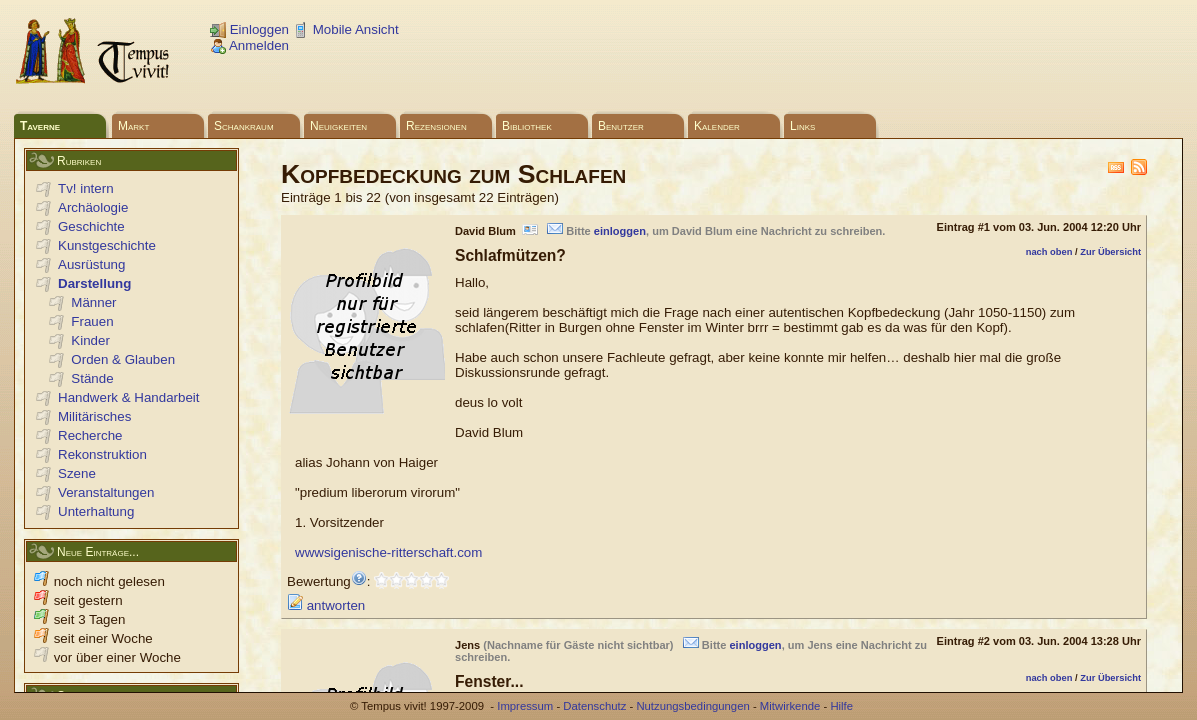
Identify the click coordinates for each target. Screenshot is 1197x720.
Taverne (40, 126)
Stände (92, 378)
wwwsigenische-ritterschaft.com (388, 552)
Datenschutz (594, 706)
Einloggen (249, 29)
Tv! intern (86, 188)
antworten (326, 605)
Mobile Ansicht (346, 29)
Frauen (92, 321)
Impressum (525, 706)
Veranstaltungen (106, 492)
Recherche (90, 435)
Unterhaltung (96, 511)
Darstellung (94, 283)
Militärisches (94, 416)
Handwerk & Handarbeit (129, 397)
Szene (77, 473)
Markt (133, 126)
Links (802, 126)
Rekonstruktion (102, 454)
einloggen (620, 231)
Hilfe (841, 706)
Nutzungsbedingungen (692, 706)
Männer (93, 302)
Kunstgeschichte (107, 245)
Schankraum (244, 126)
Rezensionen (436, 126)
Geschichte (91, 226)
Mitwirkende (790, 706)
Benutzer (621, 126)
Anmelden (249, 45)
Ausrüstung (91, 264)
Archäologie (93, 207)
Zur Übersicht (1110, 252)
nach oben (1049, 252)
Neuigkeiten (338, 126)
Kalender (717, 126)
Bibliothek (527, 126)
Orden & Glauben (123, 359)
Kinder (90, 340)
